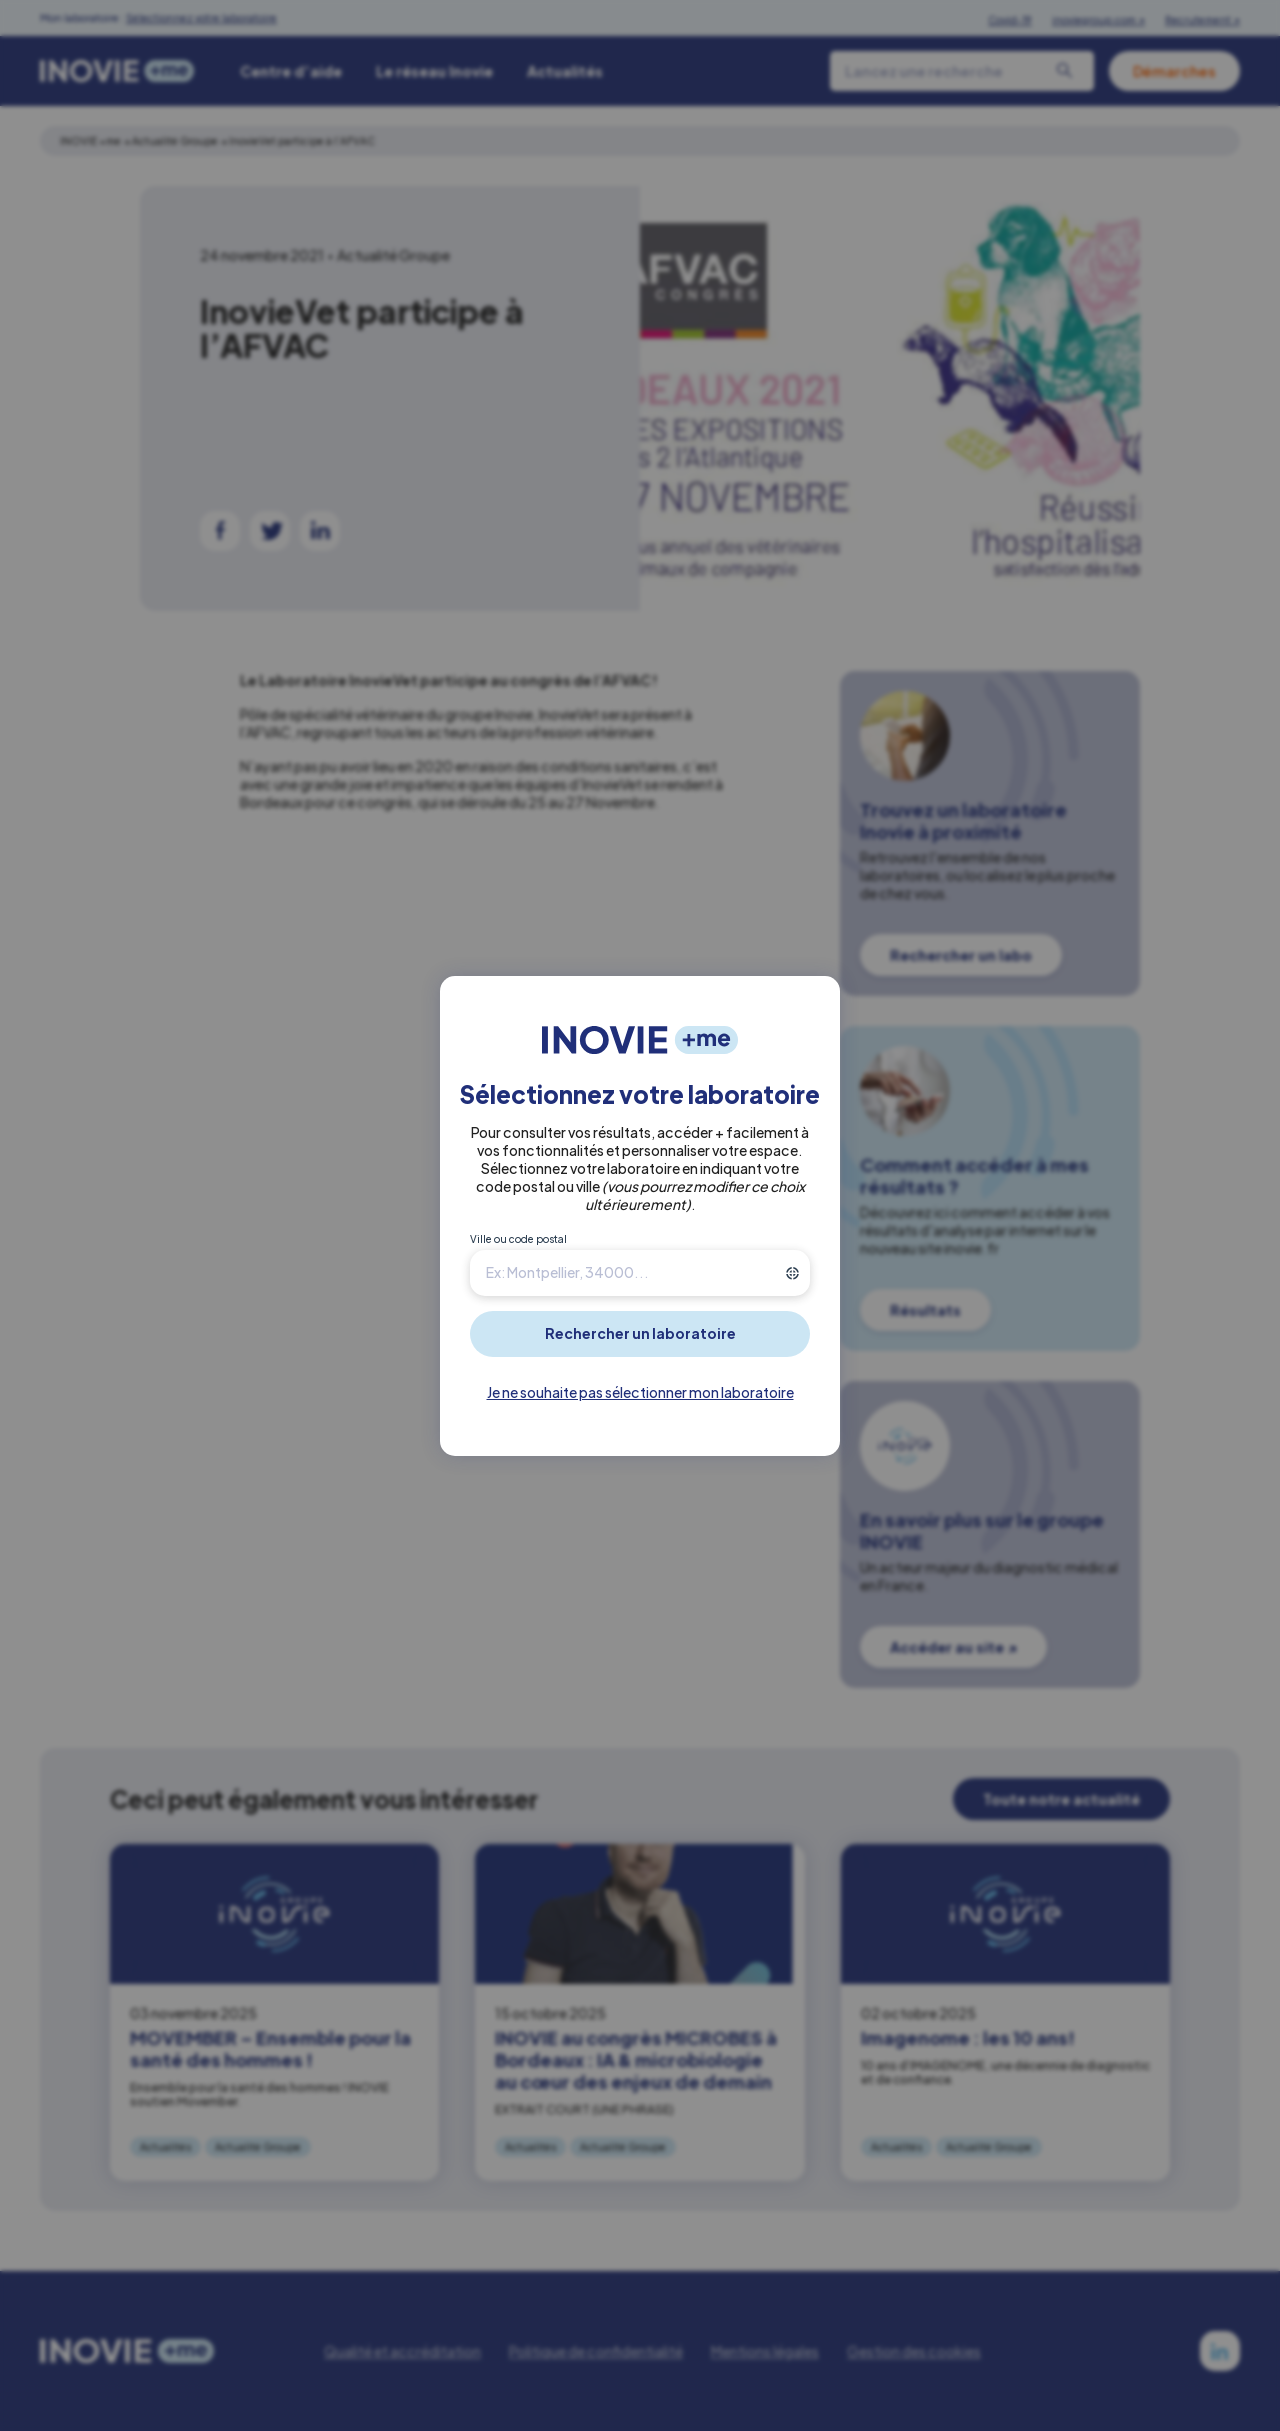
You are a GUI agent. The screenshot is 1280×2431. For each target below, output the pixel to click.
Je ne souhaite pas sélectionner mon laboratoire (640, 1392)
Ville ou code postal (518, 1239)
